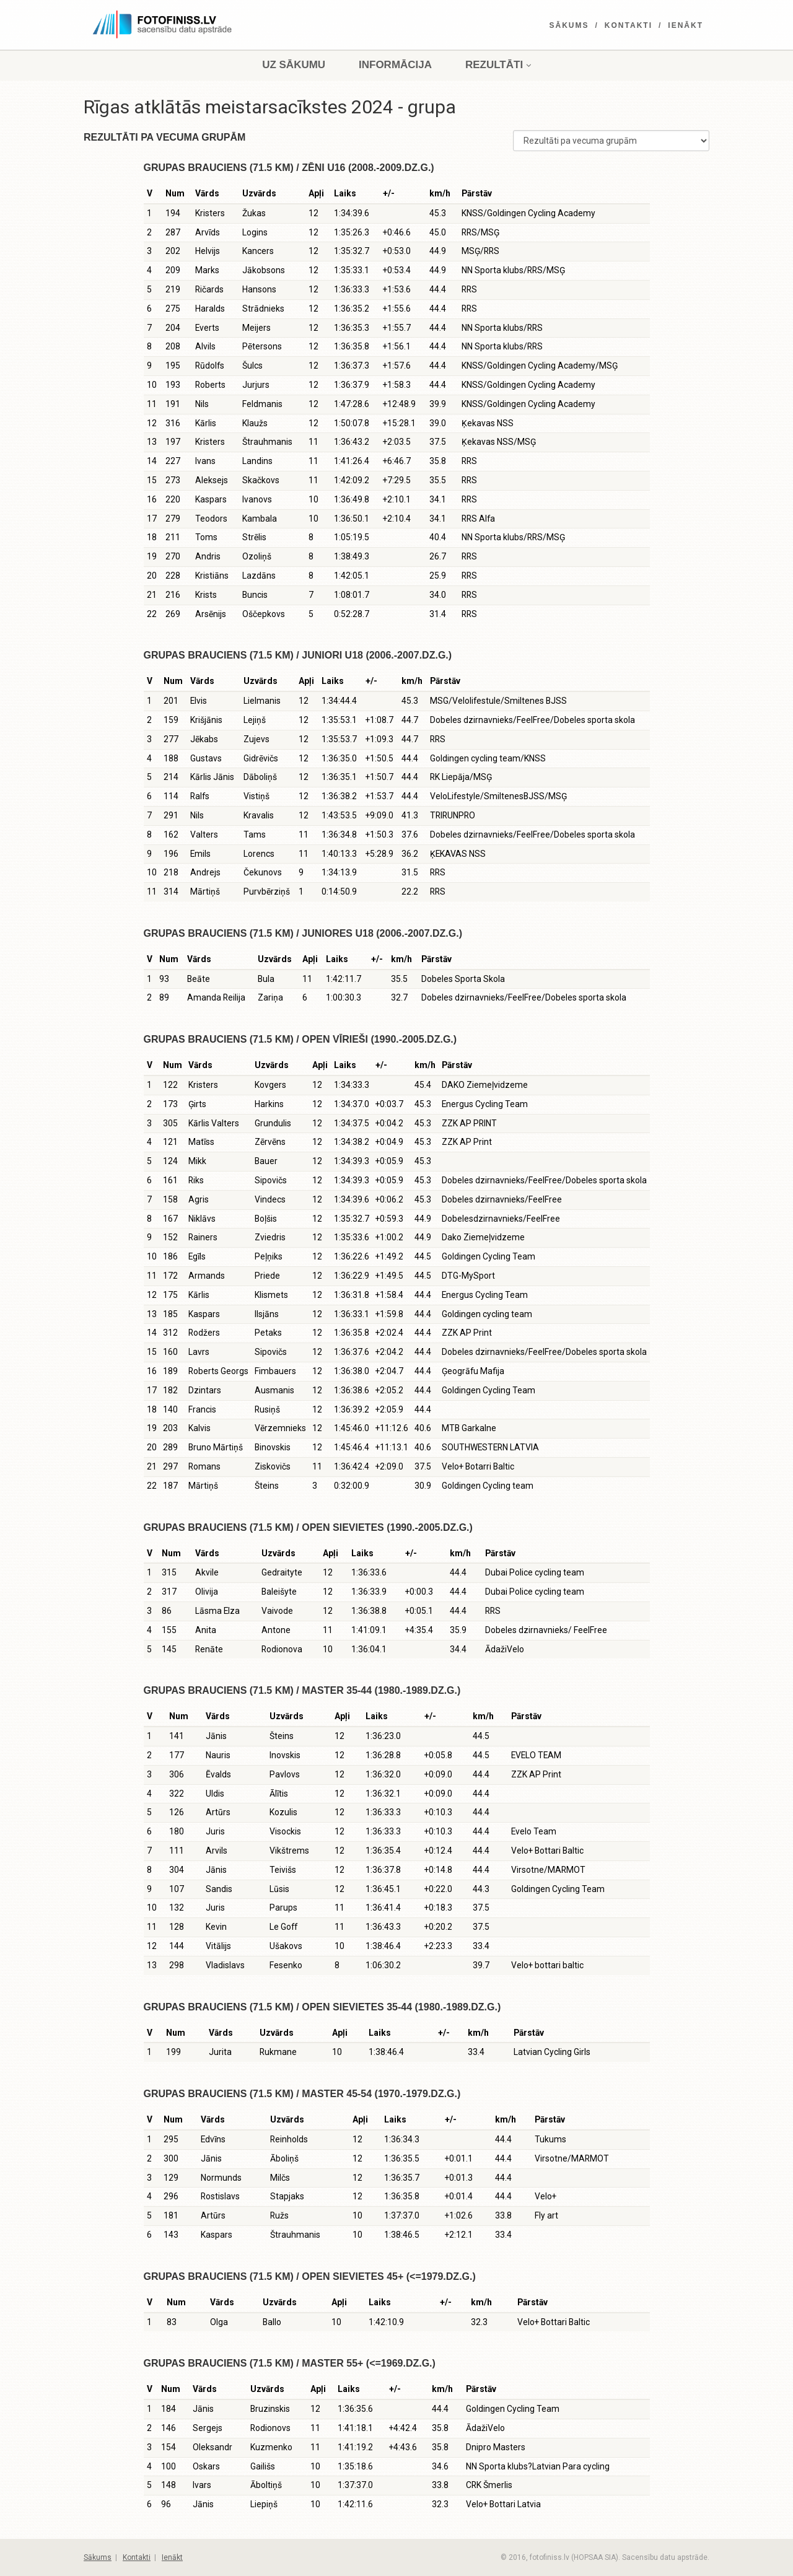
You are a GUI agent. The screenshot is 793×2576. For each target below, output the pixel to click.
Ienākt (685, 25)
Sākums (569, 25)
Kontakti (628, 25)
